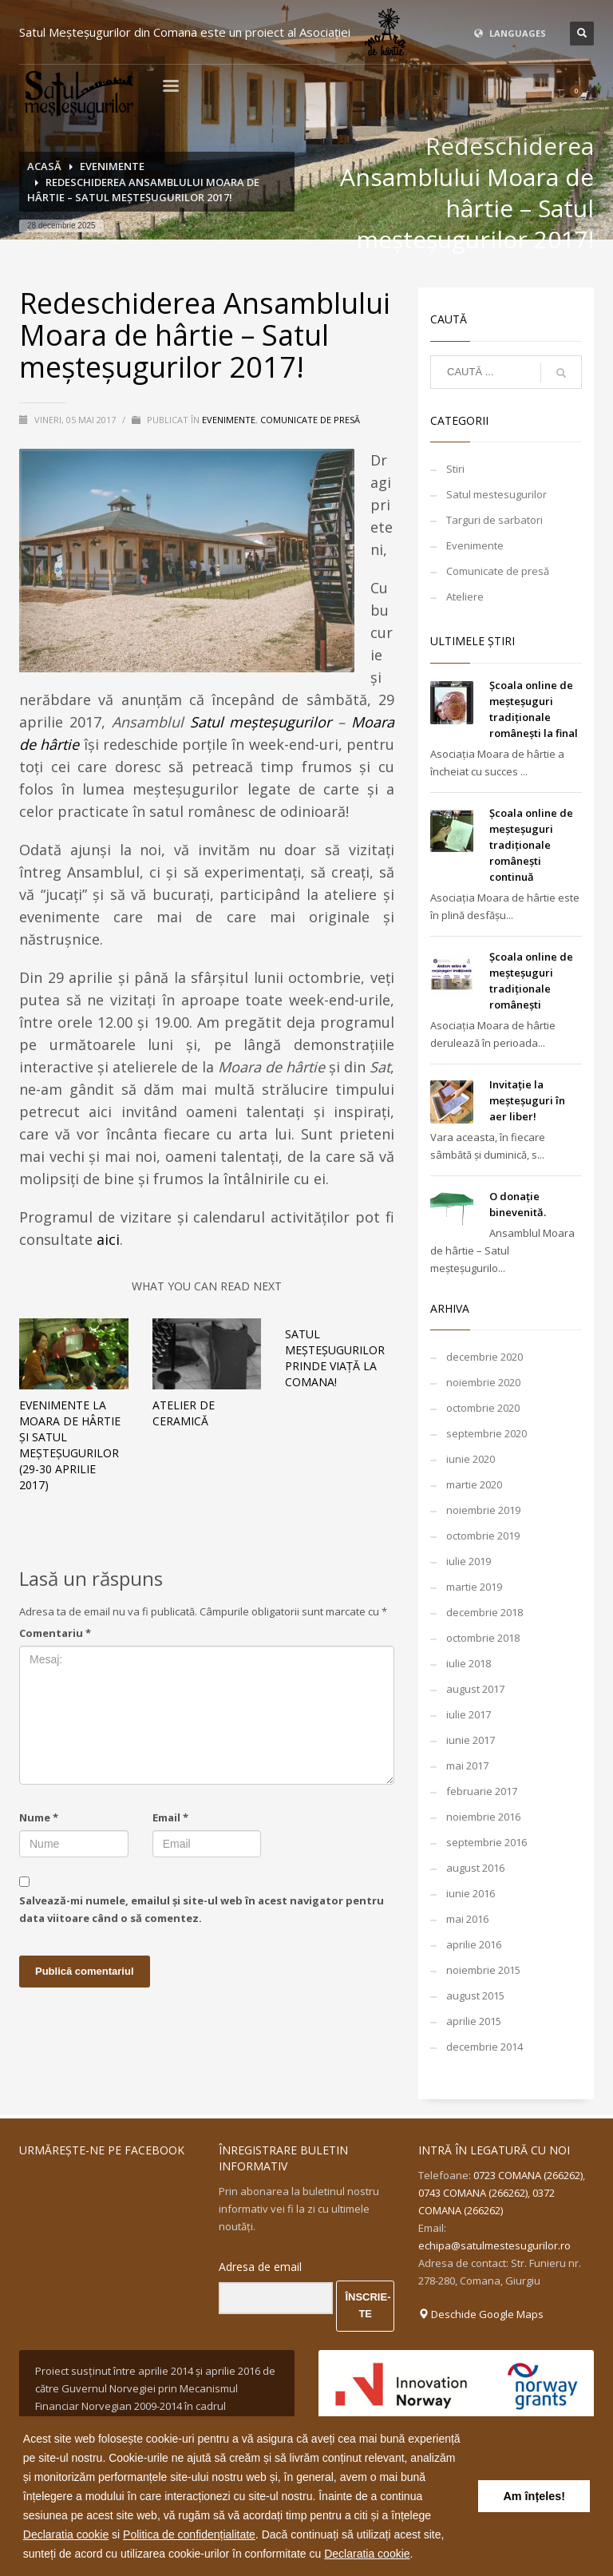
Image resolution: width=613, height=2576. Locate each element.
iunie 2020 (470, 1459)
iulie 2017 (468, 1714)
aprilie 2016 (473, 1944)
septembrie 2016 (486, 1842)
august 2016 (475, 1868)
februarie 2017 (481, 1791)
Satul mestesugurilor (496, 494)
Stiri (455, 469)
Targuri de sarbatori (494, 520)
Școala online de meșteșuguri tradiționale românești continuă (531, 845)
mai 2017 (467, 1765)
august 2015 (475, 1995)
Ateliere (465, 596)
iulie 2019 (468, 1561)
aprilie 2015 (473, 2021)
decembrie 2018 (484, 1612)
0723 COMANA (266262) (528, 2175)
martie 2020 (474, 1484)
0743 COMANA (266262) (473, 2193)
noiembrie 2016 (483, 1816)
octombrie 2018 (483, 1638)
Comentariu (55, 1633)
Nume (38, 1817)
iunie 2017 (470, 1740)
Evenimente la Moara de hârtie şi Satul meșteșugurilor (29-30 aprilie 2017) (70, 1444)
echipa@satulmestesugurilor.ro (494, 2245)
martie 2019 (474, 1586)
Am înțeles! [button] (534, 2496)
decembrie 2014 (484, 2046)
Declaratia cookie (66, 2534)
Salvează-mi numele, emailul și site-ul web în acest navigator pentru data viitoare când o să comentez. (201, 1909)
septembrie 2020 (486, 1433)
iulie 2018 (468, 1663)
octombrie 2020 (483, 1408)
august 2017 (475, 1689)
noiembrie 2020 (483, 1382)
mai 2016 (467, 1919)
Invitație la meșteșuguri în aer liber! (527, 1100)
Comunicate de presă (310, 420)
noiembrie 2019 (483, 1510)
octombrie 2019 (483, 1535)
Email (170, 1817)
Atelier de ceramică (183, 1413)
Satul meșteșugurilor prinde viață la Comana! (335, 1357)
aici (108, 1239)
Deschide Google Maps (481, 2314)
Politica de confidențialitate (189, 2534)
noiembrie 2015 (483, 1970)
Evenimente (228, 420)
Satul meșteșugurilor (261, 721)
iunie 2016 (470, 1893)
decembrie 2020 (484, 1356)
